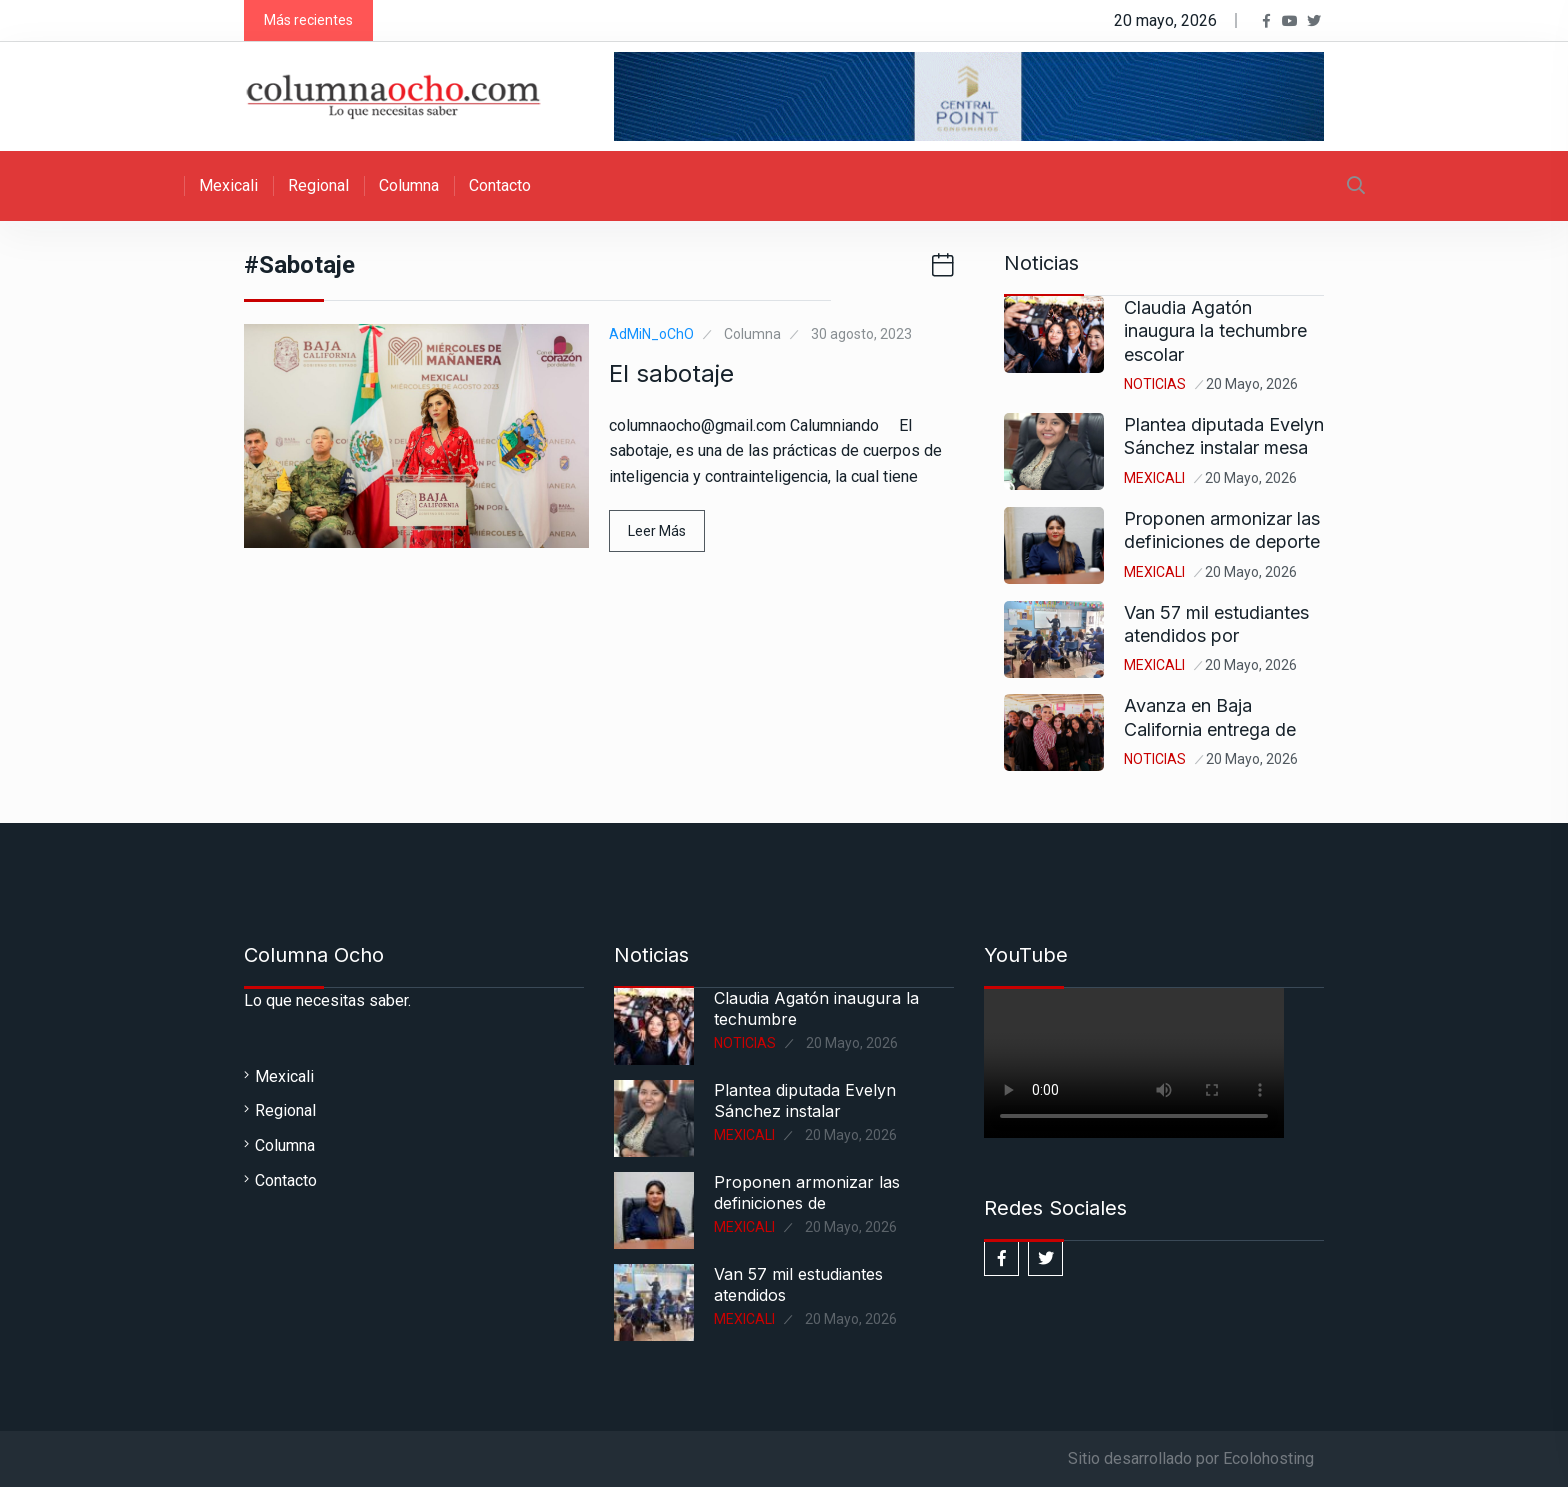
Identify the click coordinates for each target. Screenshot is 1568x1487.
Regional (318, 185)
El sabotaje (671, 373)
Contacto (500, 185)
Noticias (1155, 384)
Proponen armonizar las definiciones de (807, 1192)
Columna (409, 185)
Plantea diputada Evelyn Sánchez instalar (805, 1100)
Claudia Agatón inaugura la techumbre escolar (1215, 331)
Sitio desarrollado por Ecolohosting (1191, 1458)
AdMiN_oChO (651, 334)
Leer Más (657, 531)
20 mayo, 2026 (1252, 384)
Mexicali (228, 185)
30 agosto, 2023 (861, 334)
